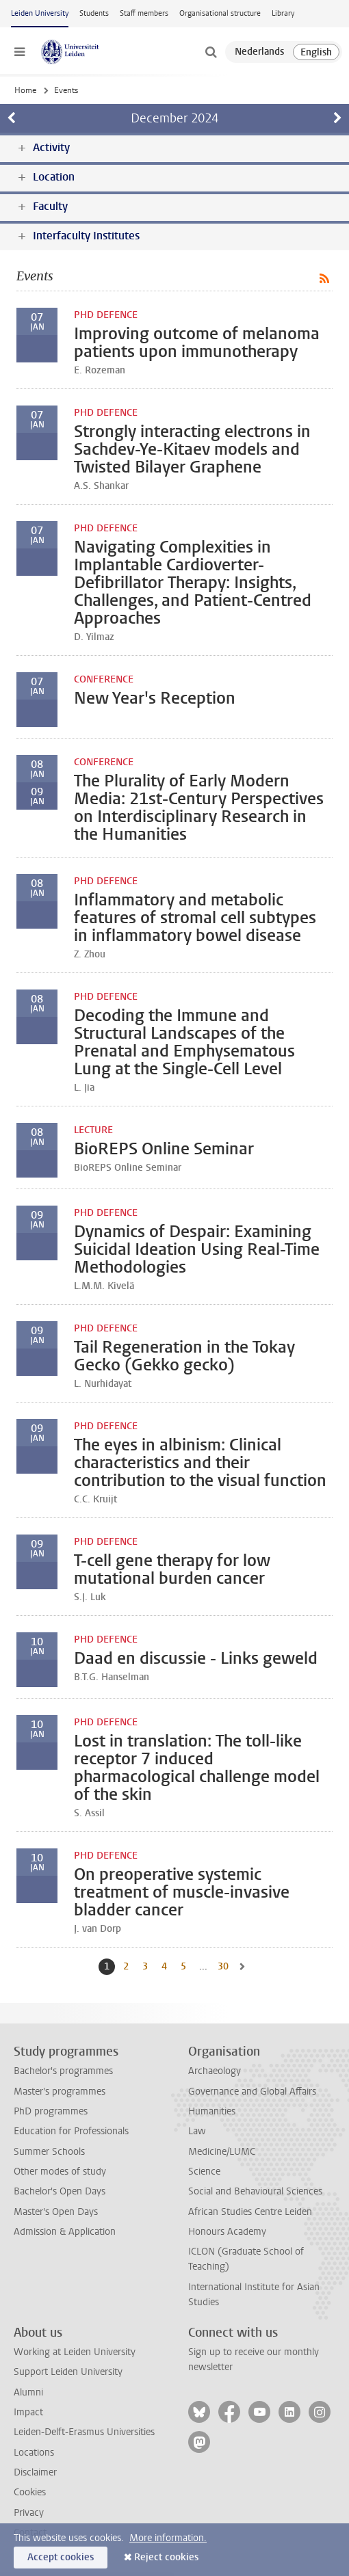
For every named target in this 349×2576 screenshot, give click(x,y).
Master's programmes (59, 2091)
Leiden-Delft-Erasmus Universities (84, 2432)
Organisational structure (220, 13)
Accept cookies (60, 2557)
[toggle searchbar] (211, 52)
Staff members (144, 13)
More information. (168, 2538)
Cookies (30, 2492)
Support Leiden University (68, 2371)
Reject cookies (166, 2557)
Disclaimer (35, 2472)
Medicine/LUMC (221, 2151)
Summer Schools (49, 2151)
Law (197, 2131)
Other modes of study (60, 2171)
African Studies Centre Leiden (250, 2211)
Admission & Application (65, 2231)
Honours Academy (227, 2231)
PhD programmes (51, 2111)
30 (224, 1965)
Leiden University (39, 13)
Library (283, 13)
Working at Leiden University (74, 2352)
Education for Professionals (71, 2131)
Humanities (211, 2111)
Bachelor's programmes (63, 2070)
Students (94, 13)
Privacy (29, 2512)
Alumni (28, 2392)
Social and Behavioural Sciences (255, 2191)
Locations (34, 2452)
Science (204, 2171)
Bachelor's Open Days (59, 2191)
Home (25, 90)
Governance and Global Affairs (252, 2091)
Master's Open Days (56, 2211)
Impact (28, 2412)
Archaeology (214, 2070)
